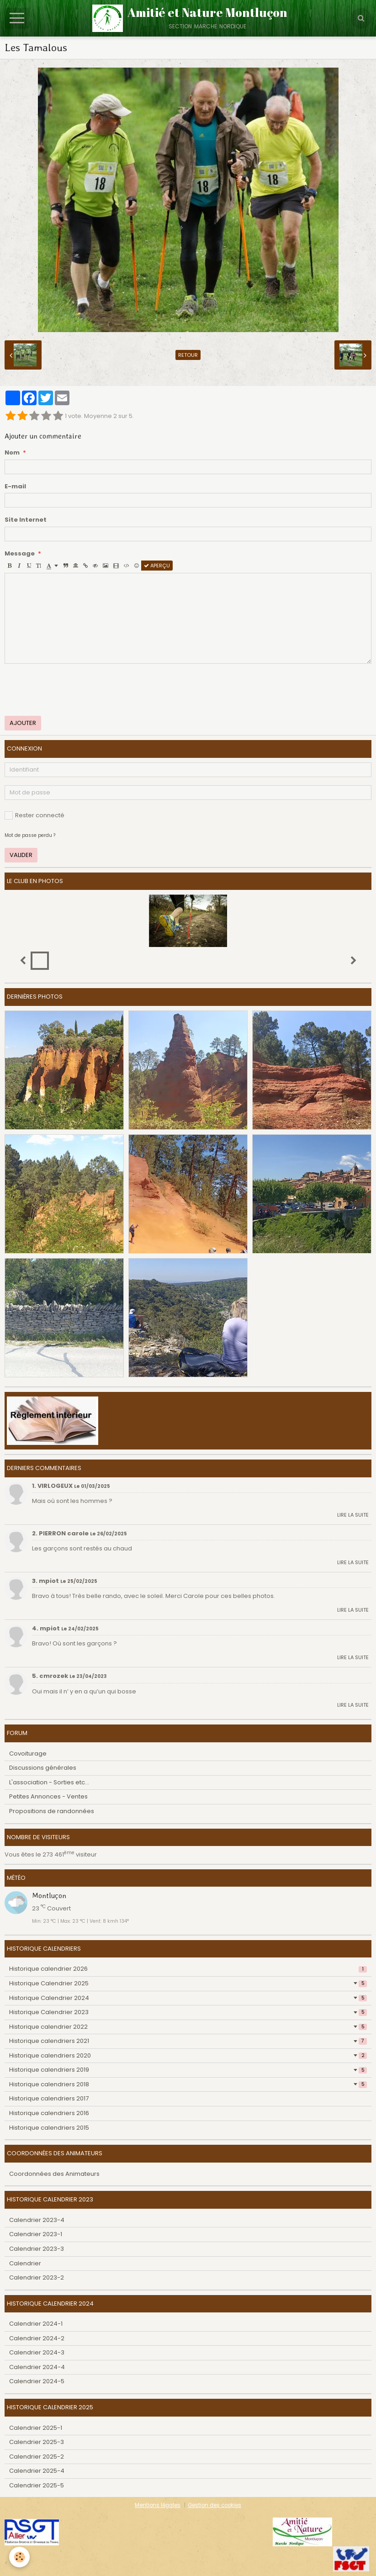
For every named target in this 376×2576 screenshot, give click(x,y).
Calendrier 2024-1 (36, 2323)
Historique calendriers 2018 (188, 2084)
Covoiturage (28, 1753)
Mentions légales (157, 2505)
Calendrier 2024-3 (36, 2352)
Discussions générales (42, 1767)
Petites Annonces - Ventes (48, 1796)
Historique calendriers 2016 (49, 2113)
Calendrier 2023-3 (36, 2248)
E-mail (15, 486)
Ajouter (23, 723)
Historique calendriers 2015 (49, 2127)
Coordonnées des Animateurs (54, 2173)
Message (20, 554)
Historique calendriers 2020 (188, 2055)
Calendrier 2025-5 (36, 2485)
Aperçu (157, 565)
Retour (188, 355)
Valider (21, 855)
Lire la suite (353, 1514)
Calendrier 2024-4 (37, 2367)
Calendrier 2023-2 (36, 2277)
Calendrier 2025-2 (36, 2456)
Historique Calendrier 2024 (188, 1998)
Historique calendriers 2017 (49, 2098)
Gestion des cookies (214, 2505)
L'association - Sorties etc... (49, 1782)
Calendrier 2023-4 (36, 2220)
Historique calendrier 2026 (188, 1968)
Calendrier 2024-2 (36, 2338)
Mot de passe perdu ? (30, 835)
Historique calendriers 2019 (188, 2069)
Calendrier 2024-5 (36, 2381)
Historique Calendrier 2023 (188, 2012)
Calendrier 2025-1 (35, 2427)
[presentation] (74, 690)
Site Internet (26, 520)
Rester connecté (34, 815)
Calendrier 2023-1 (35, 2234)
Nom (12, 453)
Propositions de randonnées (51, 1811)
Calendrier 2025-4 (36, 2470)
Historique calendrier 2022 (188, 2026)
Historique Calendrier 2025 (188, 1983)
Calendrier (25, 2263)
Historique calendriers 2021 (188, 2040)
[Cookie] (19, 2557)
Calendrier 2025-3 (36, 2442)
